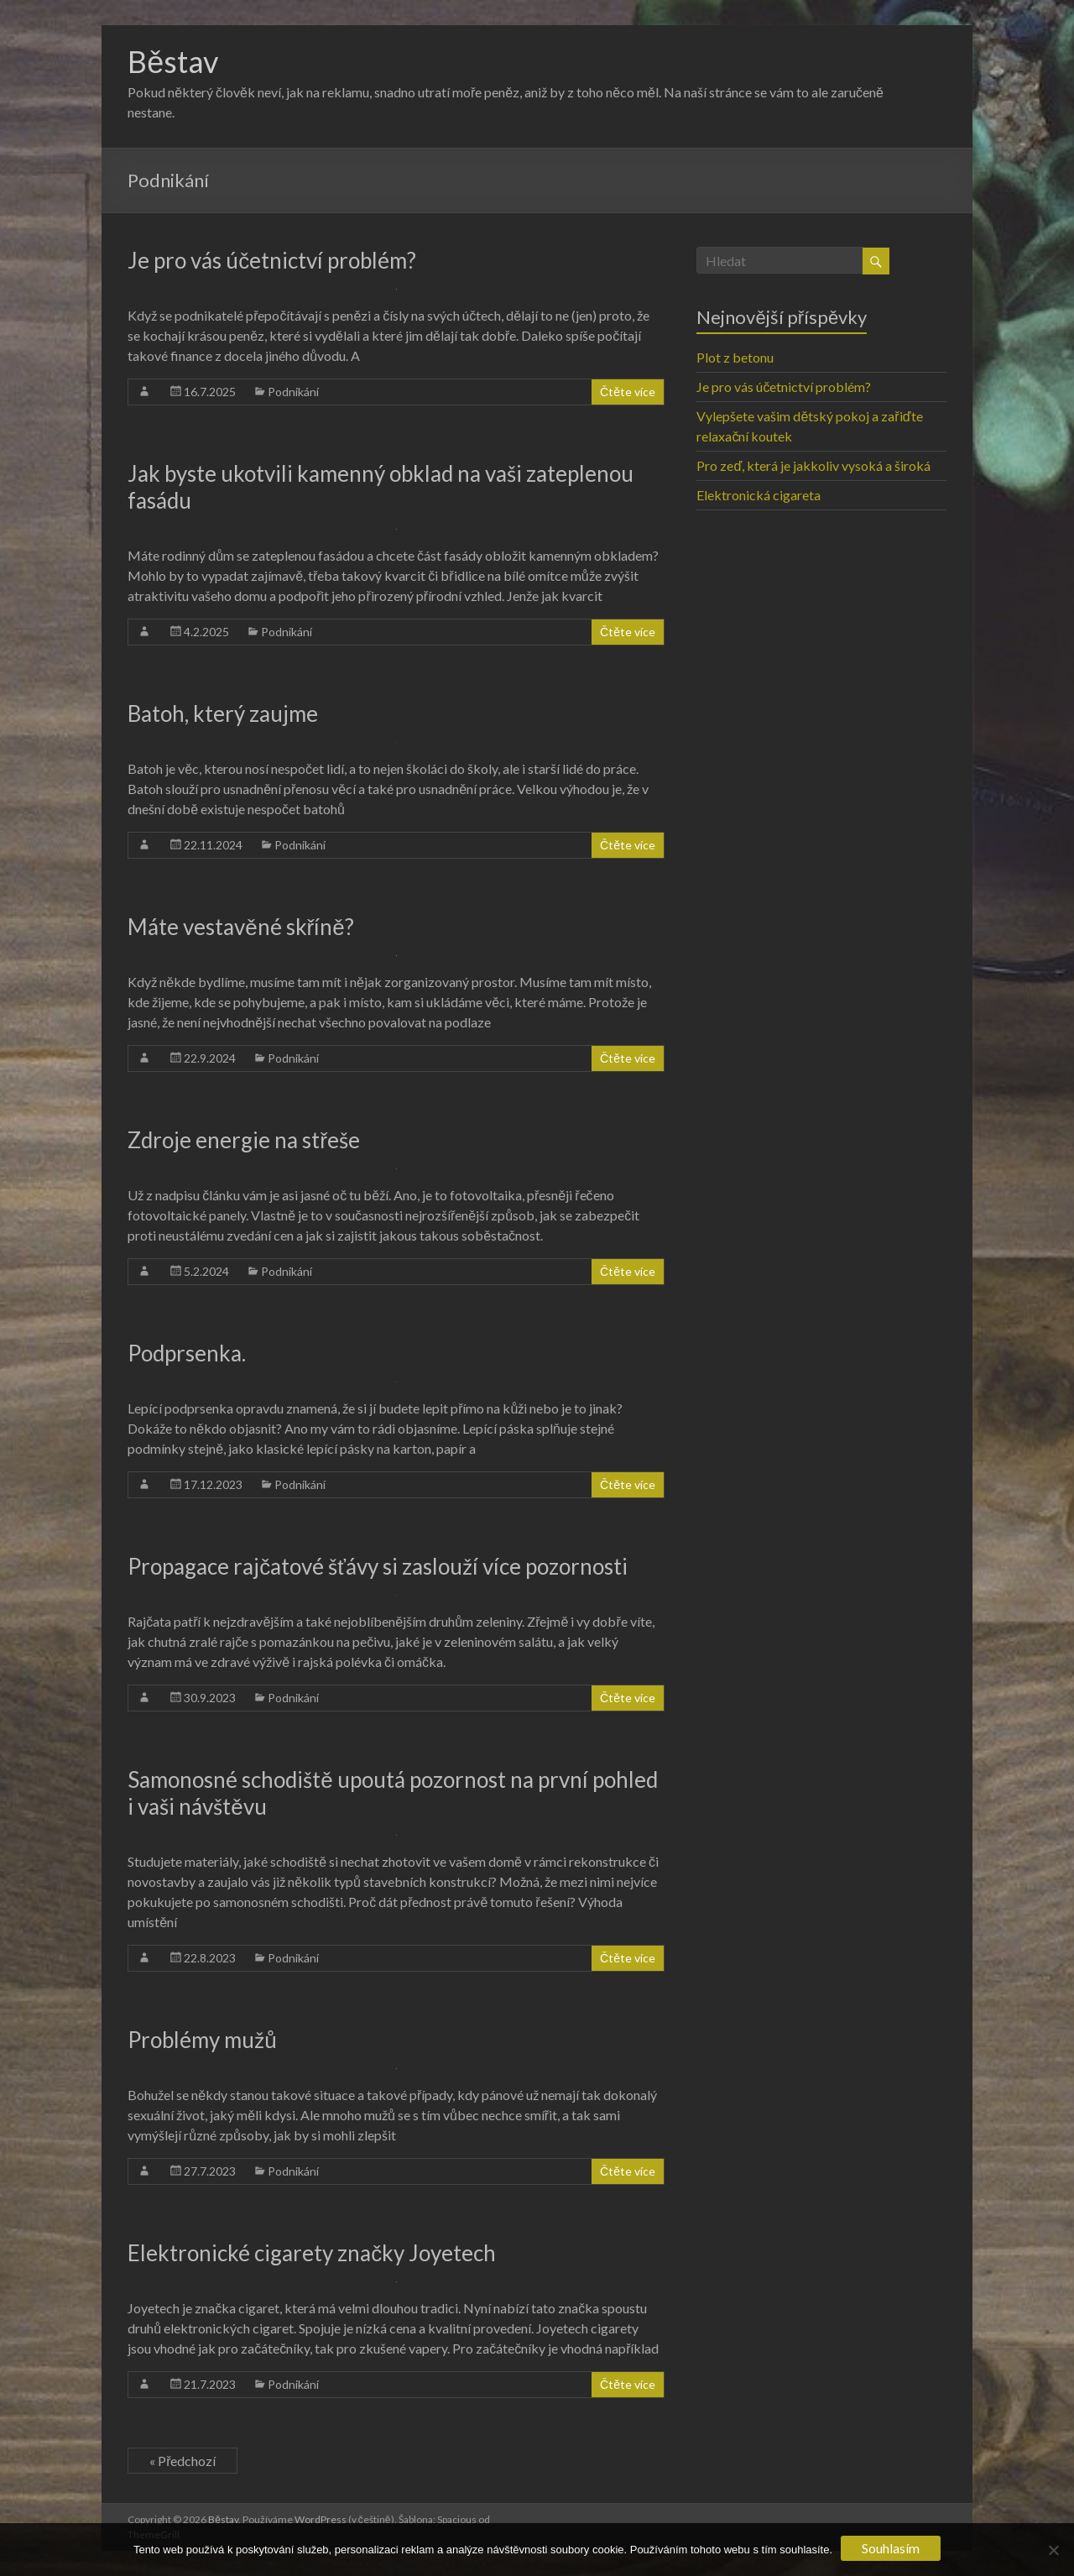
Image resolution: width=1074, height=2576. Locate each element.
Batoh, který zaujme (223, 713)
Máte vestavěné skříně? (241, 926)
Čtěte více (627, 391)
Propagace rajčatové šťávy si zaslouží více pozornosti (378, 1566)
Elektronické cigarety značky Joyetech (312, 2252)
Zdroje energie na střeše (244, 1139)
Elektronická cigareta (758, 495)
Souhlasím (891, 2548)
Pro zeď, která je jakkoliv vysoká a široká (813, 465)
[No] (1053, 2550)
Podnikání (293, 391)
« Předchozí (182, 2461)
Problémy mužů (202, 2039)
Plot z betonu (735, 357)
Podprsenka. (187, 1353)
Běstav (173, 61)
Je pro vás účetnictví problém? (272, 260)
